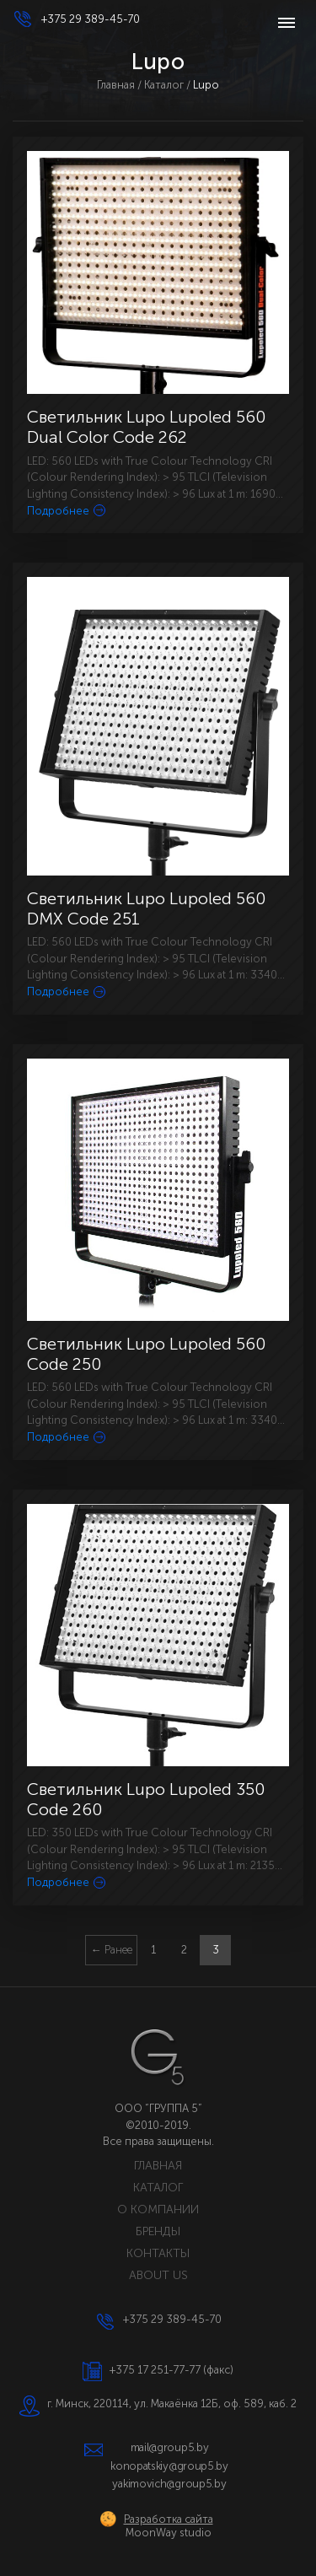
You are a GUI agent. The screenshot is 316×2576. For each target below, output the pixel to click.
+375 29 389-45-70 (90, 19)
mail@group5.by (170, 2447)
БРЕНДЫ (158, 2231)
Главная (116, 84)
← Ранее (111, 1949)
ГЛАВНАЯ (158, 2165)
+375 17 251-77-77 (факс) (171, 2369)
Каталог (164, 84)
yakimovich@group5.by (169, 2483)
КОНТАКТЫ (158, 2253)
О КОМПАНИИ (158, 2209)
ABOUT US (158, 2275)
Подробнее (66, 510)
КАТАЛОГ (158, 2187)
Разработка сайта (168, 2519)
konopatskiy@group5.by (169, 2466)
